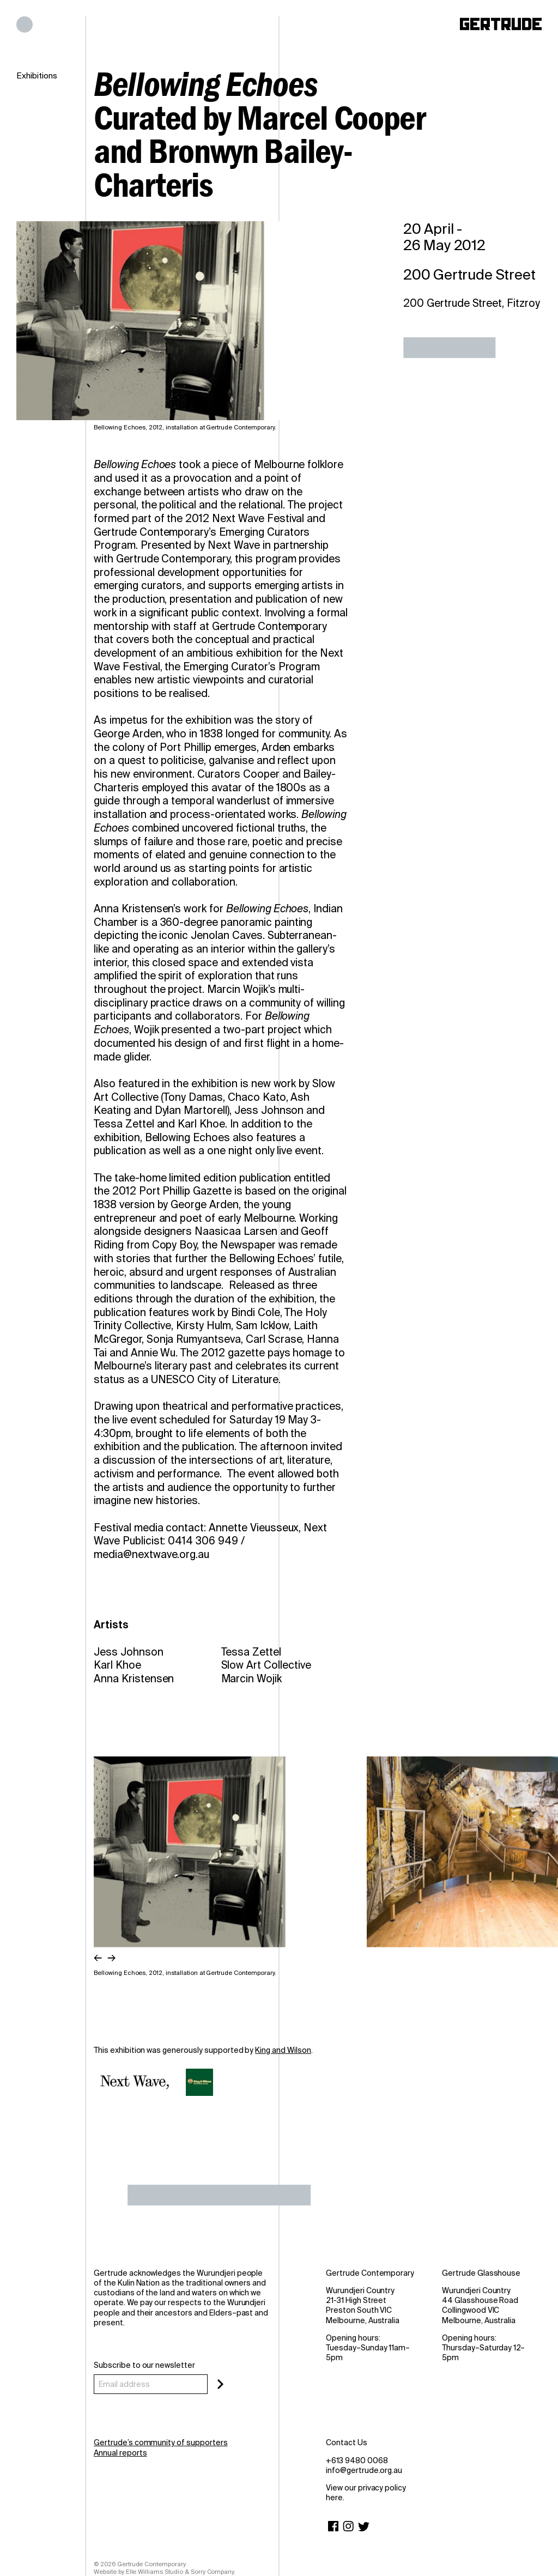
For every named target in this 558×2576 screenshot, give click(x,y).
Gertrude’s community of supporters (161, 2442)
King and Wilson (283, 2050)
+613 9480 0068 (356, 2460)
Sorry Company (212, 2571)
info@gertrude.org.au (364, 2470)
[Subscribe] (220, 2384)
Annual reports (120, 2453)
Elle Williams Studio (154, 2571)
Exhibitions (36, 76)
